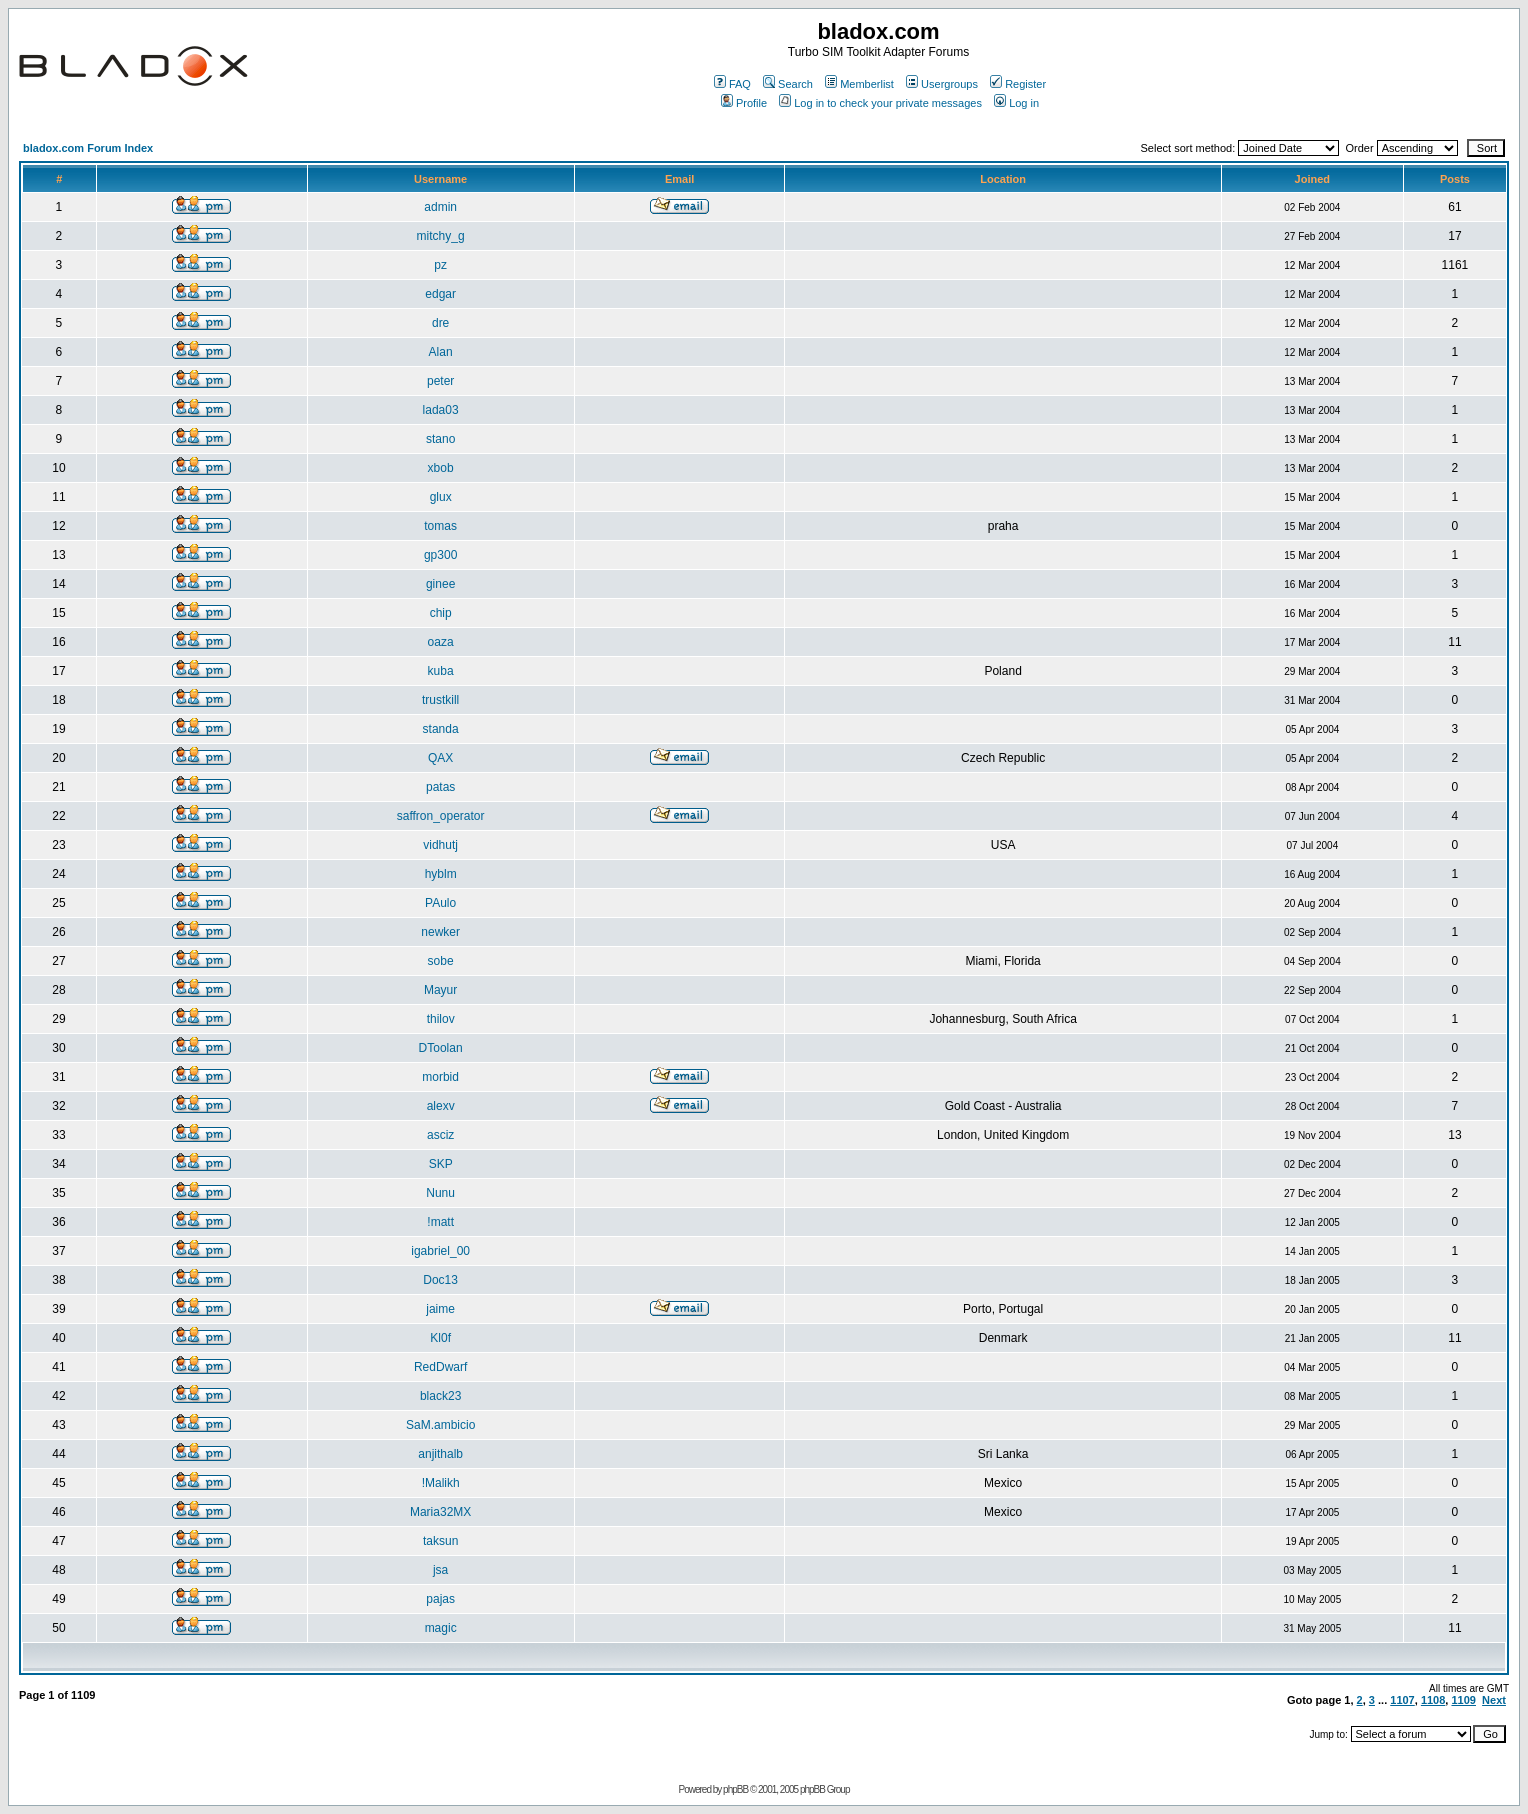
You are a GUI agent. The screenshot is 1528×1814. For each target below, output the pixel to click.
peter (440, 381)
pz (440, 265)
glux (441, 497)
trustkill (440, 700)
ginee (440, 584)
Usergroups (942, 84)
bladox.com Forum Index (88, 148)
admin (440, 207)
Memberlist (859, 84)
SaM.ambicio (440, 1425)
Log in (1016, 103)
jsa (440, 1570)
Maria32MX (440, 1512)
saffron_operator (441, 816)
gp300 (440, 555)
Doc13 (440, 1280)
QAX (440, 758)
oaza (441, 642)
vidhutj (440, 845)
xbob (441, 468)
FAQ (732, 84)
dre (440, 323)
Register (1018, 84)
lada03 (441, 410)
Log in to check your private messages (880, 103)
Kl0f (440, 1338)
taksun (440, 1541)
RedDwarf (440, 1367)
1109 (1463, 1700)
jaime (440, 1309)
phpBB (735, 1789)
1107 (1402, 1700)
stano (440, 439)
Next (1494, 1700)
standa (441, 729)
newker (440, 932)
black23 (440, 1396)
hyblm (441, 874)
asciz (440, 1135)
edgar (440, 294)
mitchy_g (441, 236)
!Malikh (441, 1483)
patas (440, 787)
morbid (440, 1077)
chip (441, 613)
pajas (440, 1599)
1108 (1433, 1700)
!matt (440, 1222)
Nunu (440, 1193)
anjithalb (440, 1454)
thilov (441, 1019)
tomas (440, 526)
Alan (441, 352)
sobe (441, 961)
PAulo (440, 903)
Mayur (440, 990)
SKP (441, 1164)
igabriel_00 (440, 1251)
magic (441, 1628)
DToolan (441, 1048)
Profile (744, 103)
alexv (441, 1106)
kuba (441, 671)
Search (788, 84)
